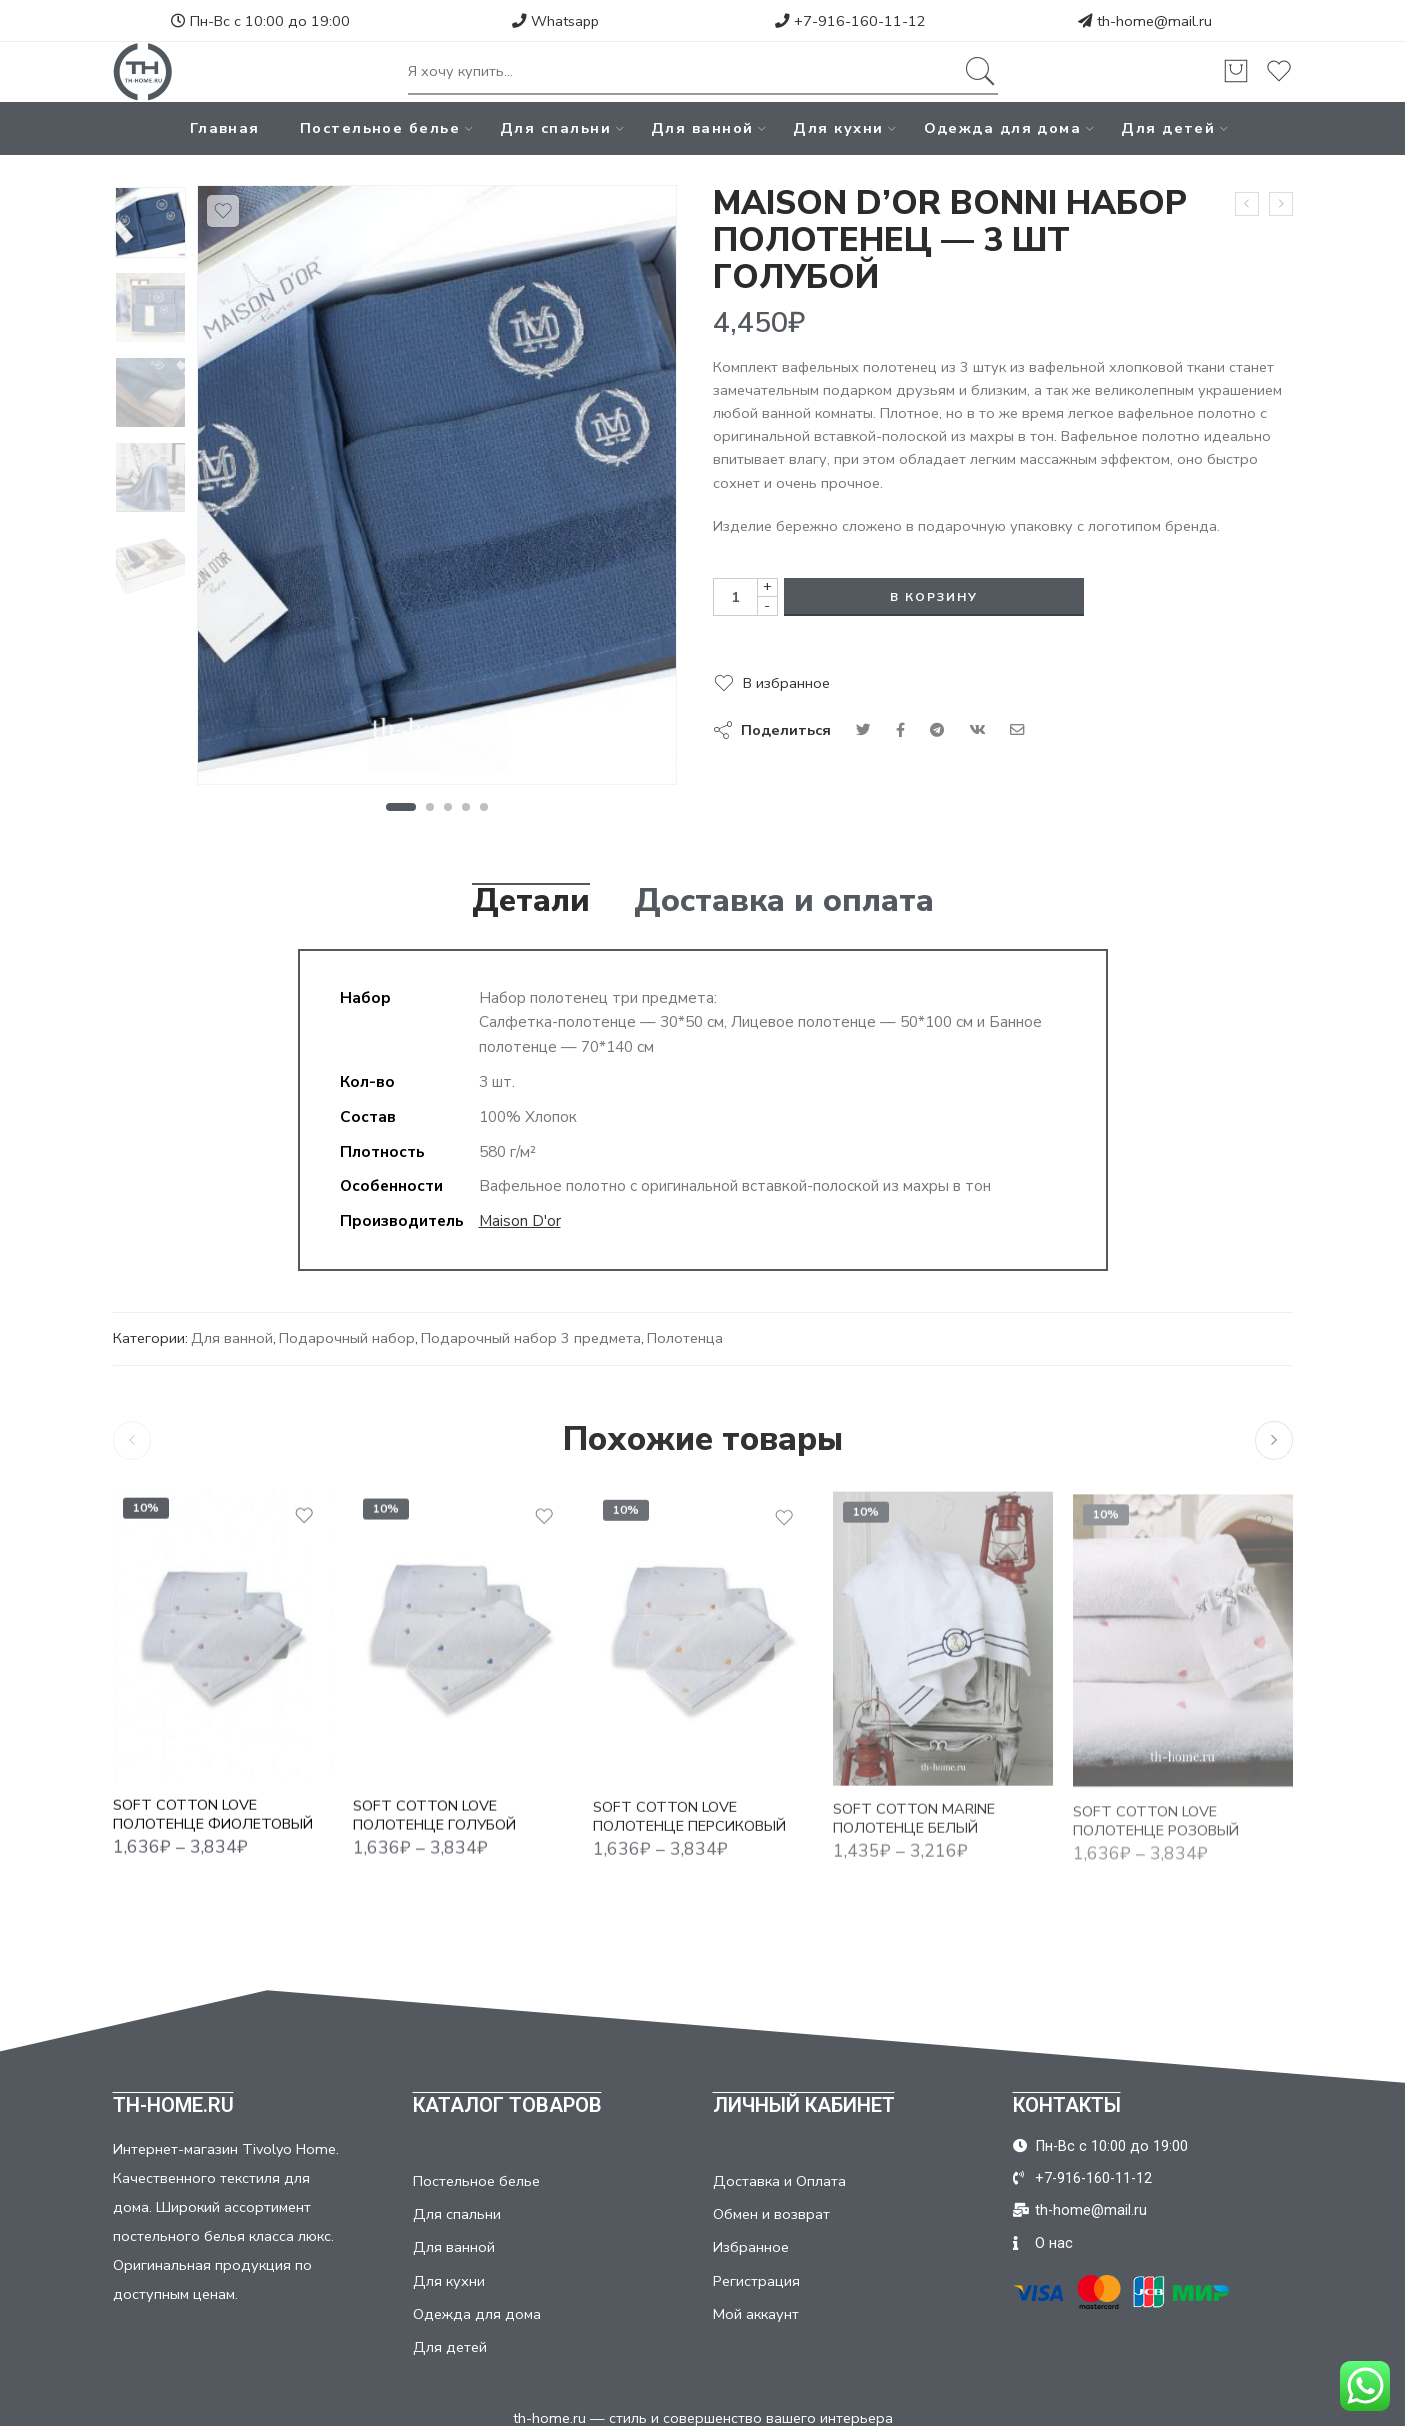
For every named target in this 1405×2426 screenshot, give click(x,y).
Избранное (751, 2247)
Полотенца (685, 1338)
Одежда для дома (1003, 128)
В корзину (934, 597)
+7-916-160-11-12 (850, 21)
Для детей (1168, 128)
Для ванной (702, 128)
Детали (531, 901)
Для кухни (838, 128)
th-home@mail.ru (1154, 21)
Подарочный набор (347, 1338)
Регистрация (756, 2281)
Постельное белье (380, 128)
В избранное (786, 683)
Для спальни (555, 128)
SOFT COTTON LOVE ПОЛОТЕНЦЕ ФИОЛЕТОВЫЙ (213, 1830)
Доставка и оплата (784, 901)
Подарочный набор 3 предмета (531, 1338)
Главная (225, 128)
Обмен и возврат (771, 2214)
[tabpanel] (437, 490)
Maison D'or (520, 1220)
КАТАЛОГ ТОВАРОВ (507, 2105)
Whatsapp (555, 21)
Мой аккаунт (756, 2314)
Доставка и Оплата (779, 2181)
